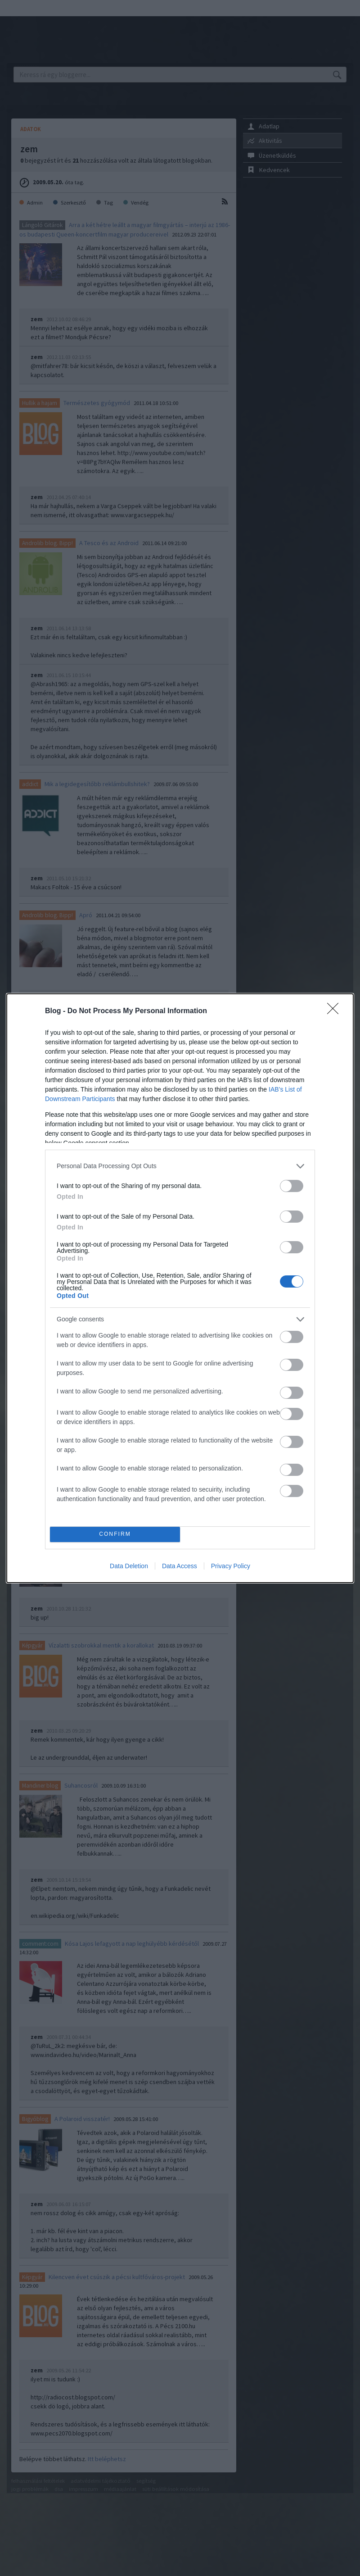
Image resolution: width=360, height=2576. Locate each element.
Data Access (179, 1566)
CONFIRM (115, 1534)
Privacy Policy (230, 1566)
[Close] (335, 1011)
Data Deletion (129, 1566)
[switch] (291, 1186)
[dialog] (180, 1288)
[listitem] (180, 1166)
